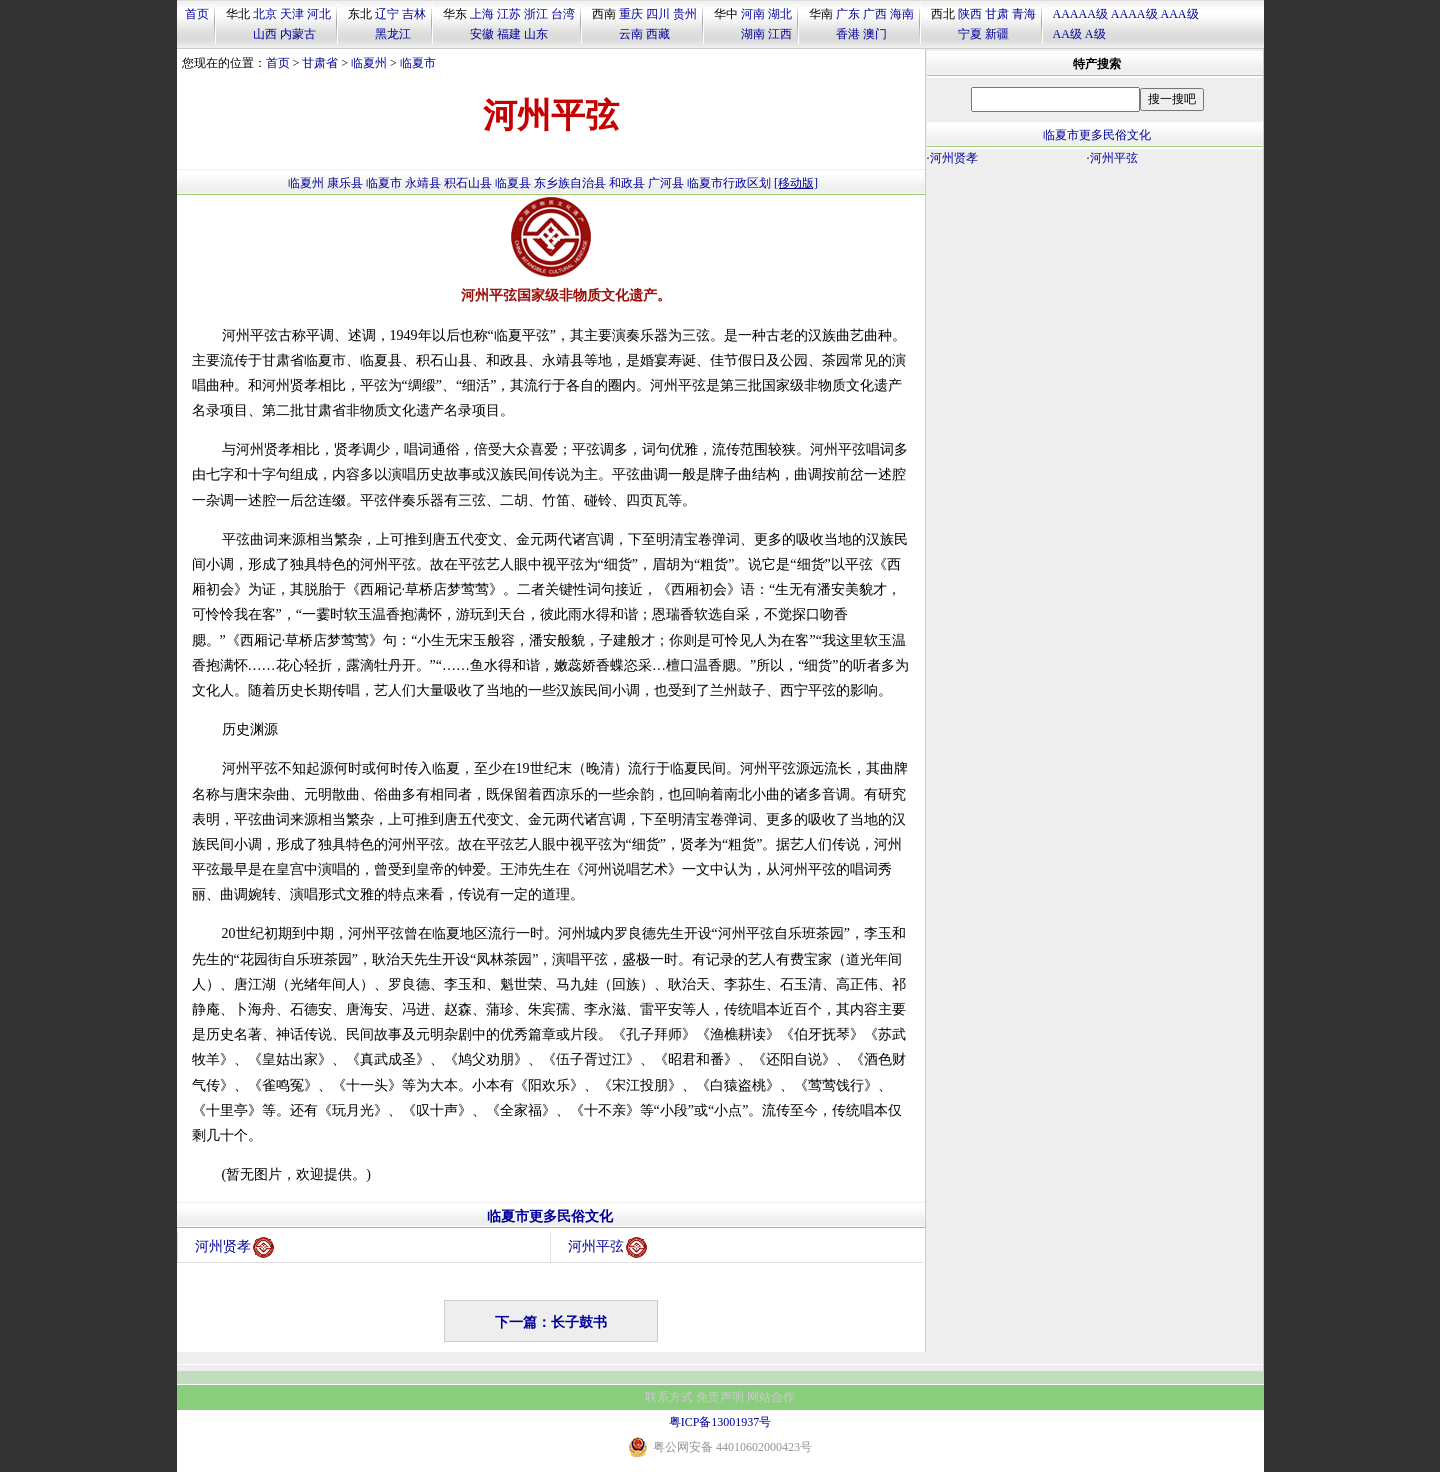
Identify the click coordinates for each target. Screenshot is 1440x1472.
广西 (875, 14)
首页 (197, 14)
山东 (536, 34)
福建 (509, 34)
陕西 (970, 14)
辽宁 (387, 14)
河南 (753, 14)
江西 (780, 34)
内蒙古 (298, 34)
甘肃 (997, 14)
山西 (265, 34)
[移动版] (796, 183)
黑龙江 (393, 34)
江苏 (509, 14)
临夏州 (369, 63)
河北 (319, 14)
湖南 (753, 34)
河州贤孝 (234, 1247)
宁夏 (970, 34)
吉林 (414, 14)
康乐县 (345, 183)
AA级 (1067, 34)
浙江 (536, 14)
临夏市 (418, 63)
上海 (482, 14)
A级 (1095, 34)
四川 (658, 14)
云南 (631, 34)
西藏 (658, 34)
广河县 (666, 183)
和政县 (627, 183)
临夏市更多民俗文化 (550, 1216)
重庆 (631, 14)
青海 (1024, 14)
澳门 (875, 34)
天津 (292, 14)
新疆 (997, 34)
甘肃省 (320, 63)
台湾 (563, 14)
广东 (848, 14)
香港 (848, 34)
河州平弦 (607, 1247)
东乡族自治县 (570, 183)
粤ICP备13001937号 (720, 1422)
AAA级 (1180, 14)
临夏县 (513, 183)
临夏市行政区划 (729, 183)
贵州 (685, 14)
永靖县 (423, 183)
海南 (902, 14)
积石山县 (468, 183)
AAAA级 (1134, 14)
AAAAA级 (1080, 14)
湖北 (780, 14)
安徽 (482, 34)
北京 (265, 14)
